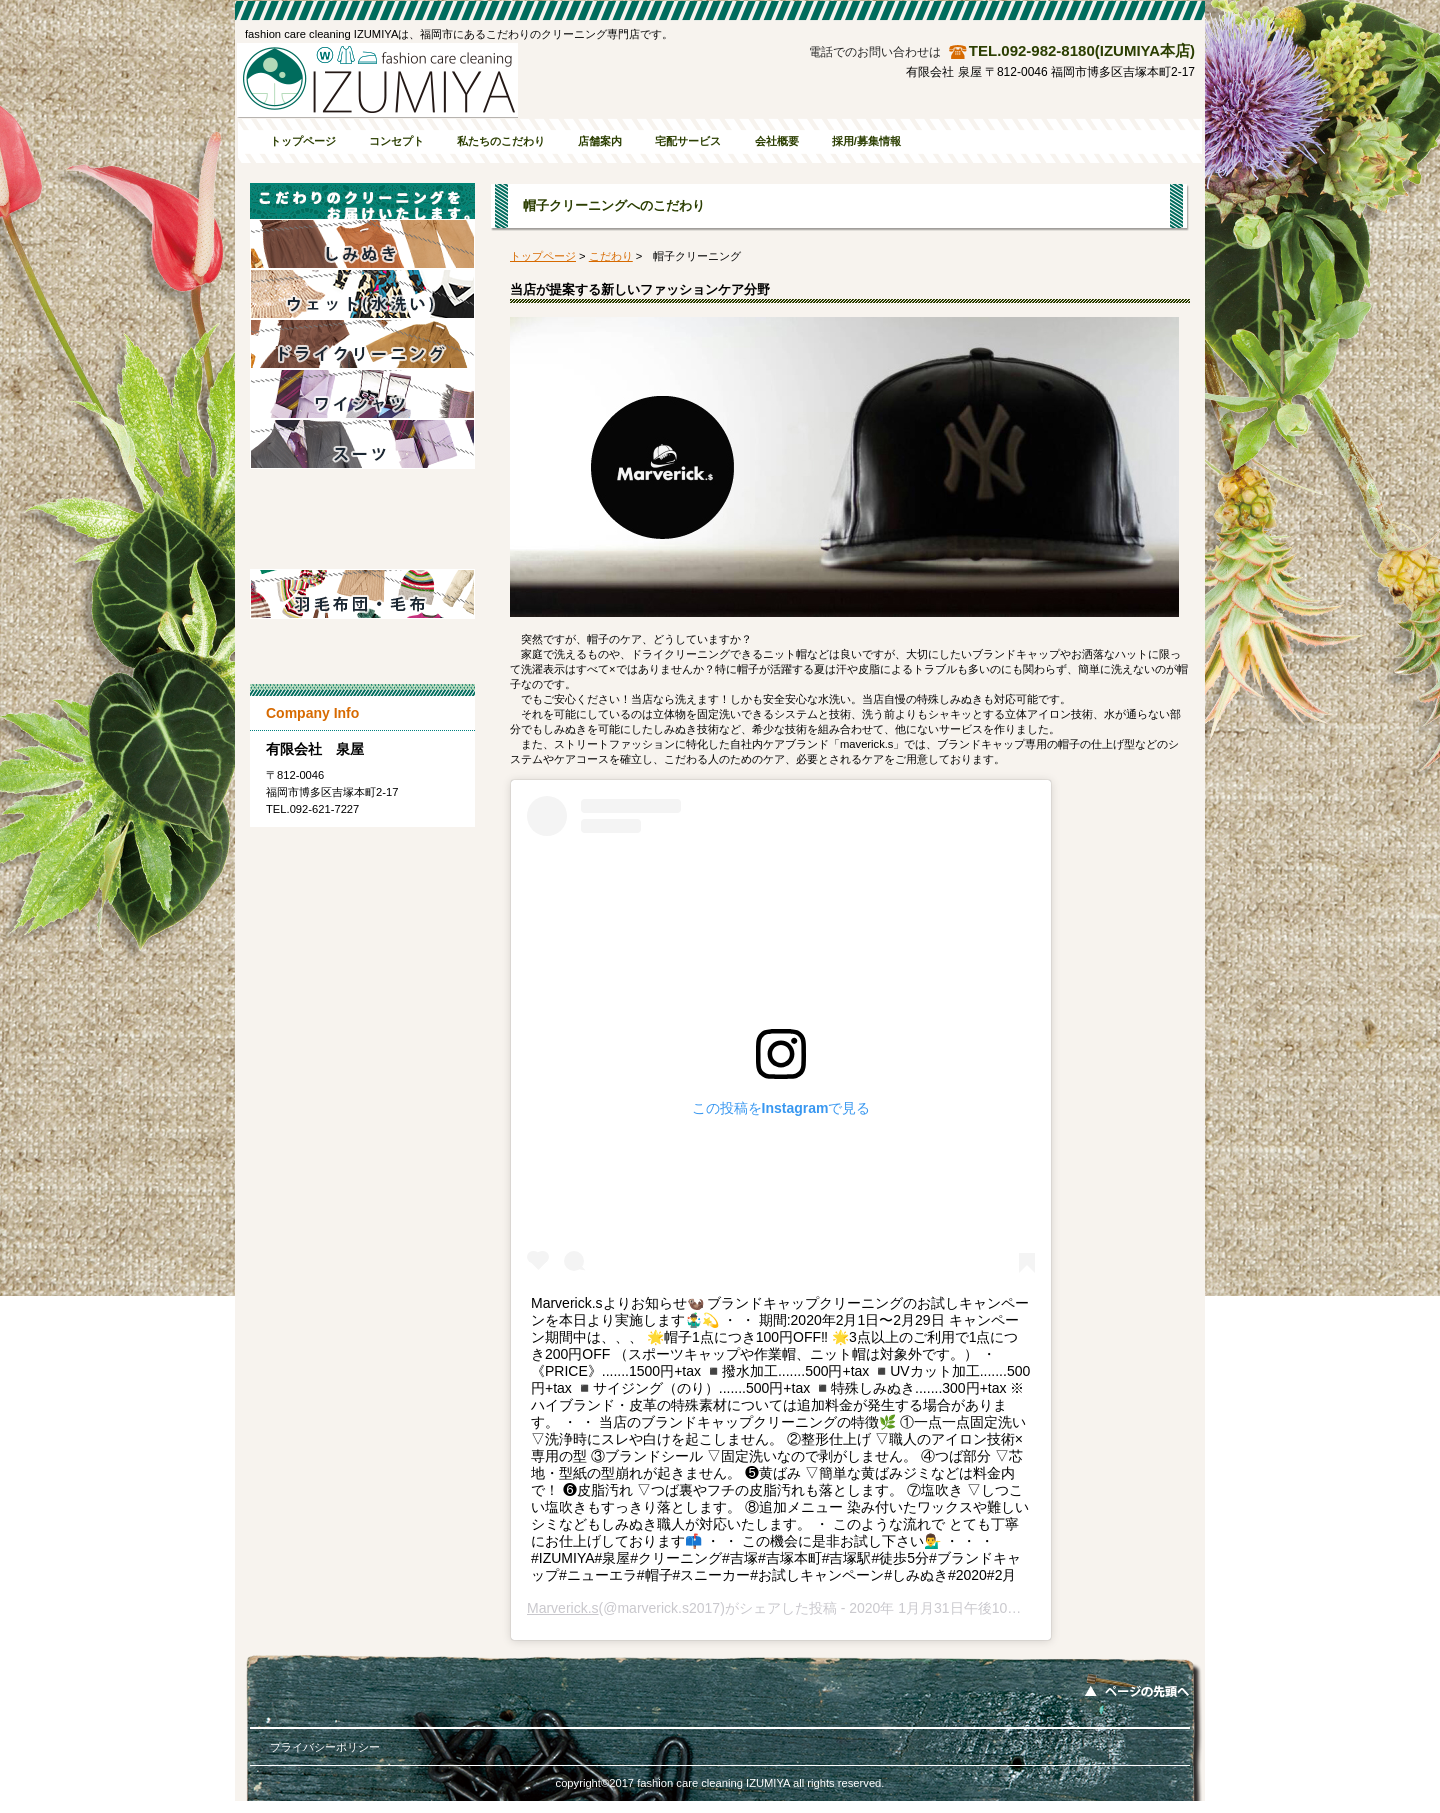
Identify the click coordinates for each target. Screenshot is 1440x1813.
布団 (362, 594)
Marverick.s (563, 1608)
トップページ (543, 256)
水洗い (362, 294)
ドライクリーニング (362, 344)
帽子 (362, 544)
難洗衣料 (362, 644)
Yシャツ (362, 394)
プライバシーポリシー (325, 1747)
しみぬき (362, 244)
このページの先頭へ (1137, 1685)
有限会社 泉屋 (377, 80)
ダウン (362, 494)
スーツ (362, 444)
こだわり (611, 256)
